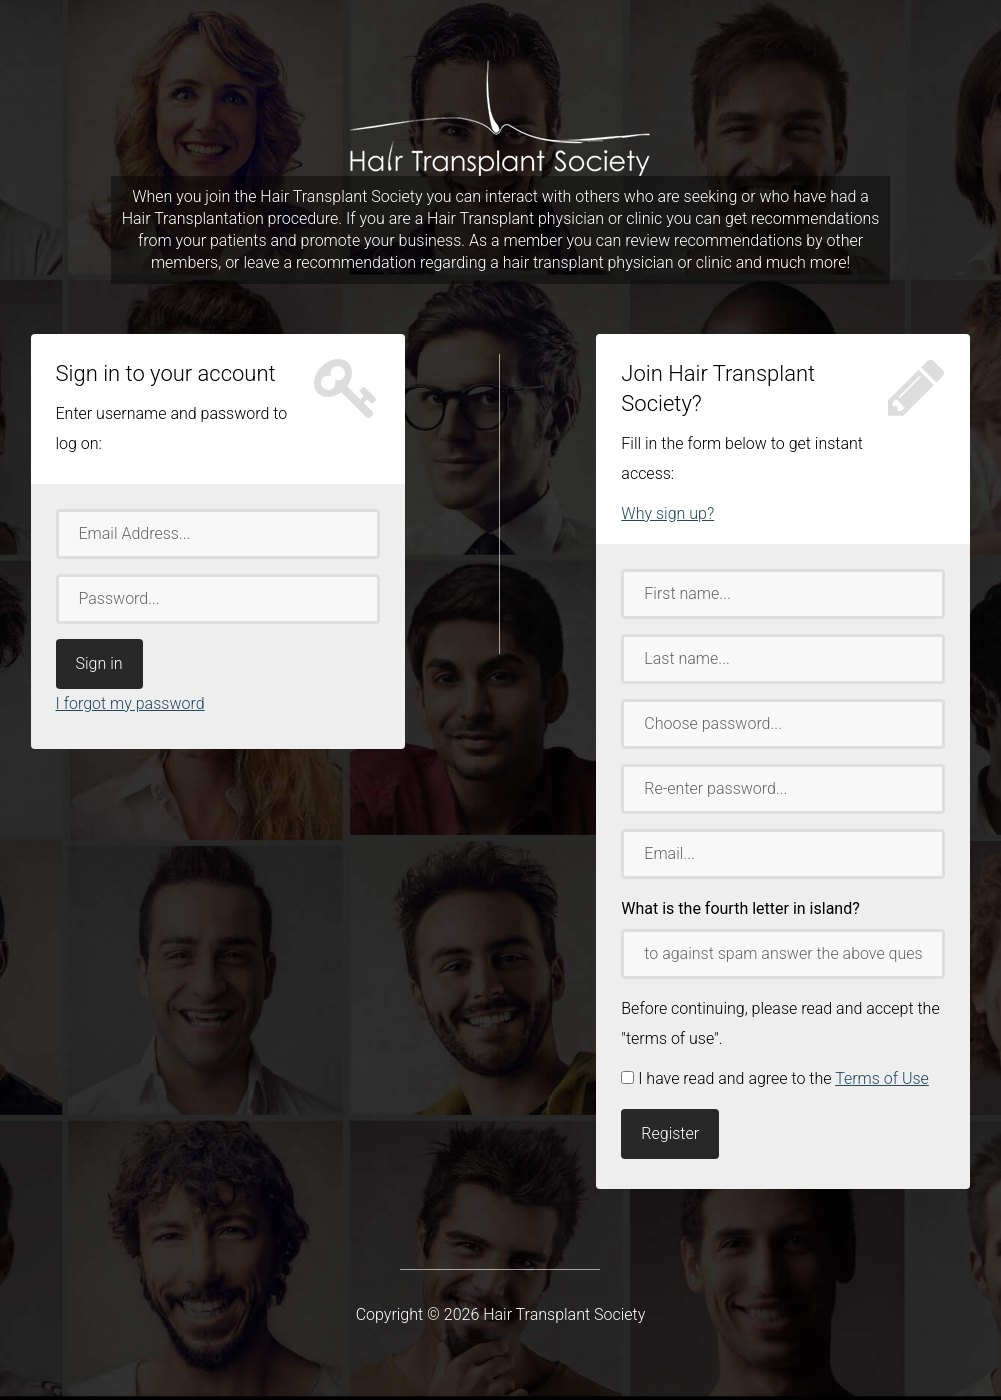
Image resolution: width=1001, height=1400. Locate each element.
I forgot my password (130, 703)
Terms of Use (882, 1078)
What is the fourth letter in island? (740, 908)
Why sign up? (667, 513)
